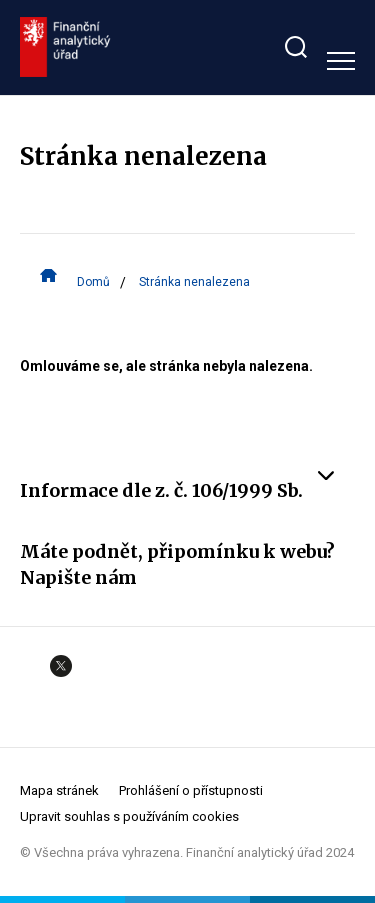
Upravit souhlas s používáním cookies (129, 816)
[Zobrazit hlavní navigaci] (341, 61)
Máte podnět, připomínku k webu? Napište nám (187, 564)
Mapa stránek (59, 790)
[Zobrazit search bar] (296, 47)
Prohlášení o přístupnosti (191, 790)
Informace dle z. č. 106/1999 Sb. (177, 490)
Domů (93, 281)
